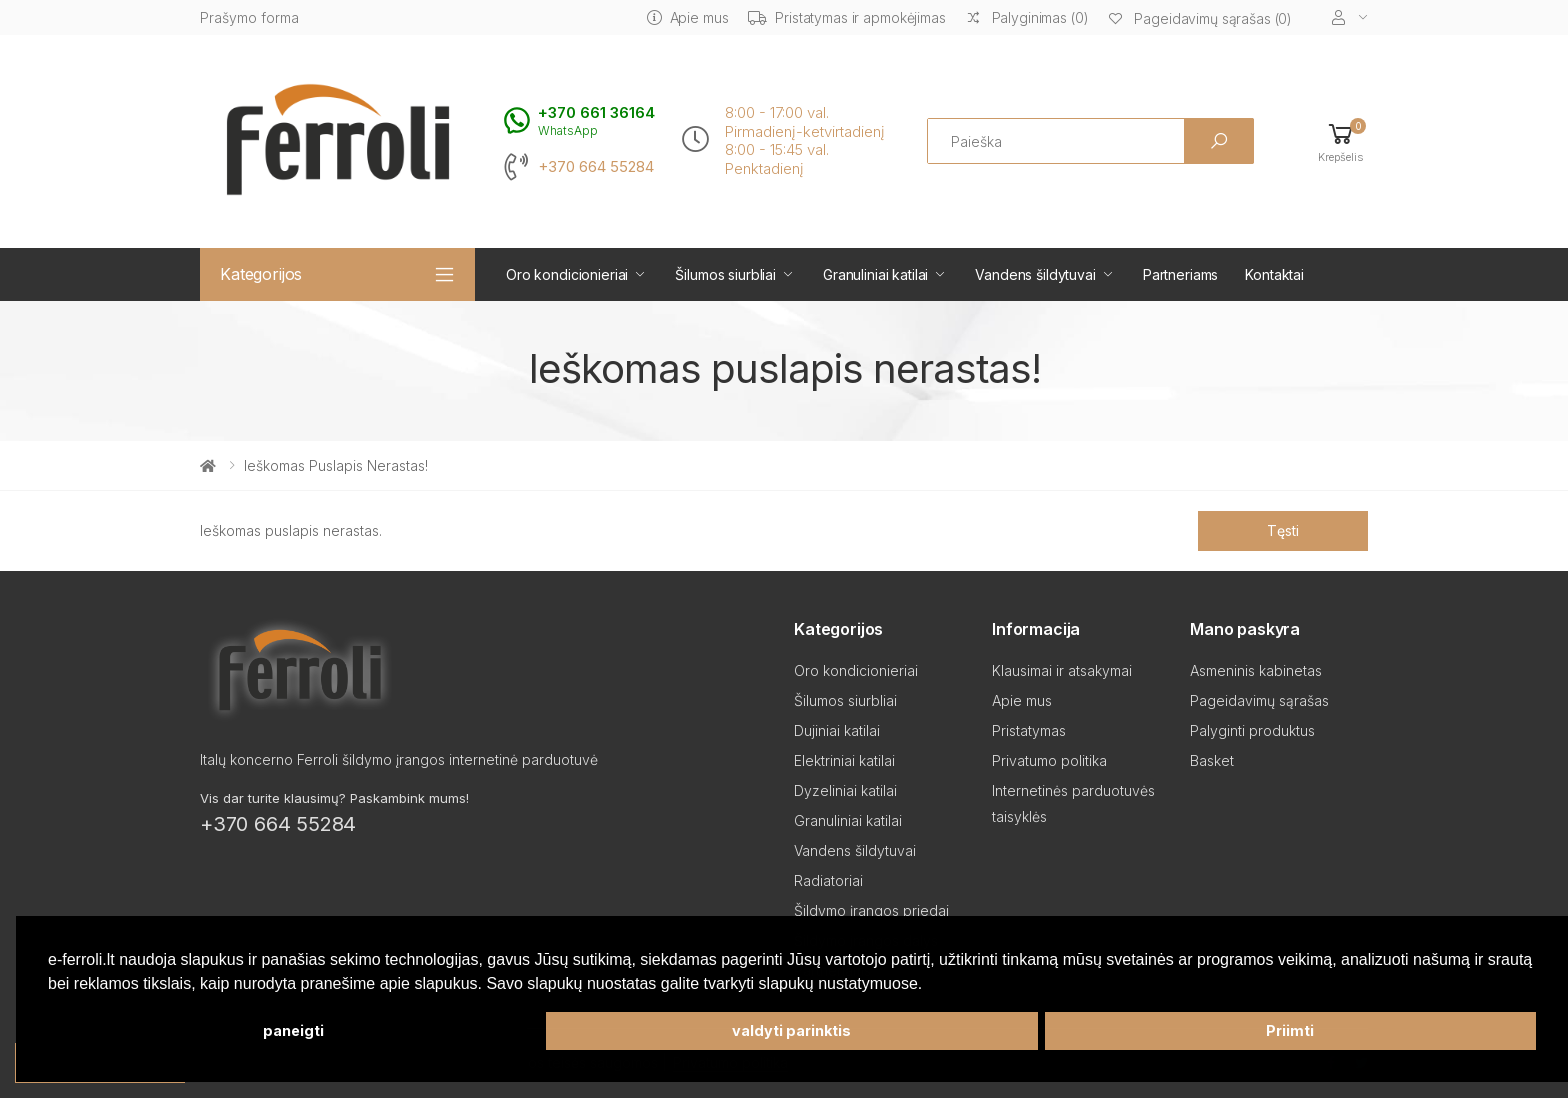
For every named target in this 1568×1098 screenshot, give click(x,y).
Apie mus (688, 17)
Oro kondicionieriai (567, 274)
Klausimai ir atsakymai (1062, 670)
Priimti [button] (1290, 1030)
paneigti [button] (293, 1030)
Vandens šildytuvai (1035, 274)
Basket (1212, 760)
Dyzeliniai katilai (845, 790)
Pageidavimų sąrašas (1259, 700)
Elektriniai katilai (844, 760)
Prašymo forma (249, 17)
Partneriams (1180, 274)
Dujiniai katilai (837, 730)
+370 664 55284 (596, 167)
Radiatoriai (828, 880)
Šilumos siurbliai (725, 274)
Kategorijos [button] (261, 274)
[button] (1340, 141)
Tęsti (1282, 530)
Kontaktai (1274, 274)
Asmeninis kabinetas (1256, 670)
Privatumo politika (1049, 760)
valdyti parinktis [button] (791, 1030)
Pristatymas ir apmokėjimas (846, 17)
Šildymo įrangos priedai (871, 910)
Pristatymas (1029, 730)
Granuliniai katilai (875, 274)
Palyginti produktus (1252, 730)
